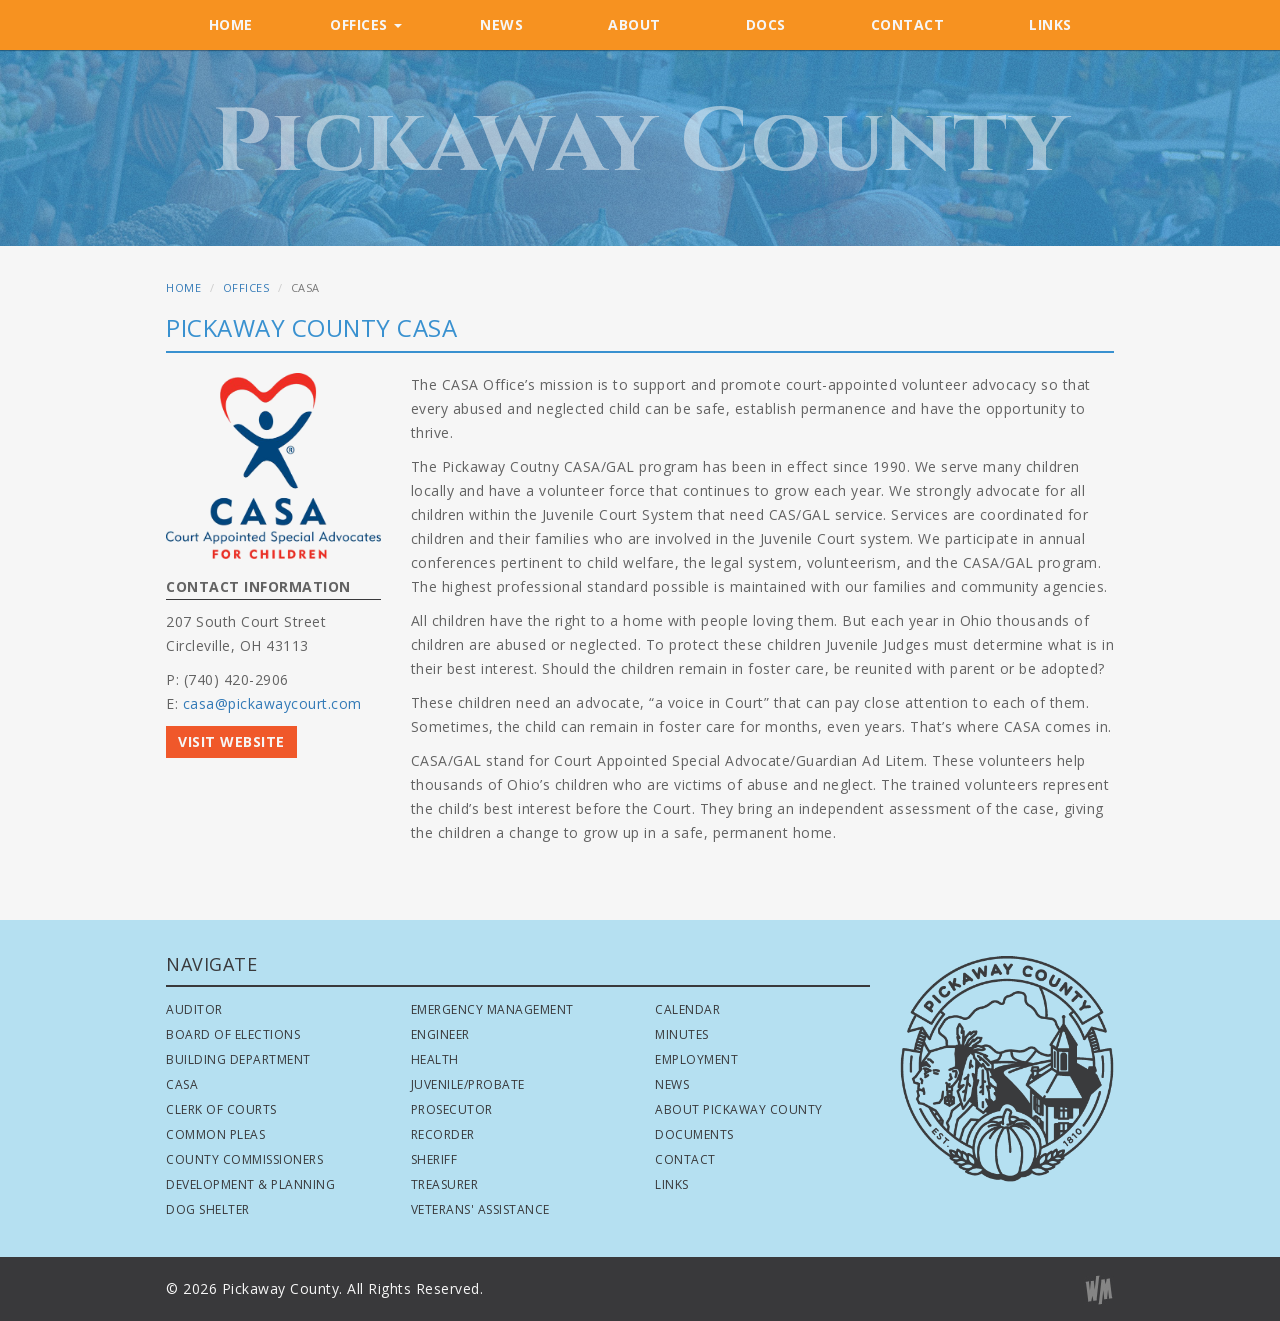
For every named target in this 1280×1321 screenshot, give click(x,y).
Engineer (440, 1034)
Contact (685, 1159)
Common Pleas (215, 1134)
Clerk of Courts (221, 1109)
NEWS (501, 24)
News (672, 1084)
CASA (182, 1084)
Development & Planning (250, 1184)
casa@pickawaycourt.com (272, 703)
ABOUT (634, 24)
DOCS (766, 24)
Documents (694, 1134)
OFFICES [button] (366, 24)
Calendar (687, 1009)
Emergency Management (492, 1009)
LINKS (1050, 24)
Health (435, 1059)
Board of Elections (233, 1034)
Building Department (238, 1059)
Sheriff (434, 1159)
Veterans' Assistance (480, 1209)
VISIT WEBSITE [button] (231, 741)
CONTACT (908, 24)
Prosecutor (452, 1109)
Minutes (682, 1034)
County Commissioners (244, 1159)
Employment (696, 1059)
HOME (231, 24)
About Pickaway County (739, 1109)
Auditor (194, 1009)
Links (672, 1184)
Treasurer (445, 1184)
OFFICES (246, 287)
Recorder (443, 1134)
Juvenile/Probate (468, 1084)
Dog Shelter (208, 1209)
